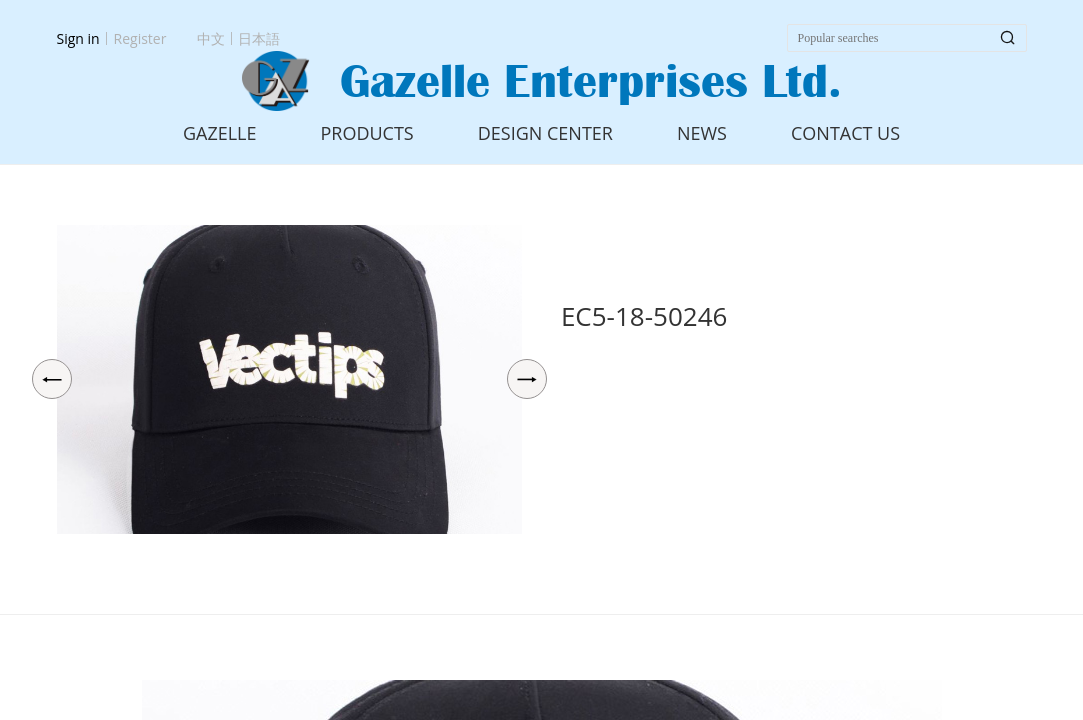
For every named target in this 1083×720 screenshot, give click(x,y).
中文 (211, 38)
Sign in (78, 38)
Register (140, 38)
